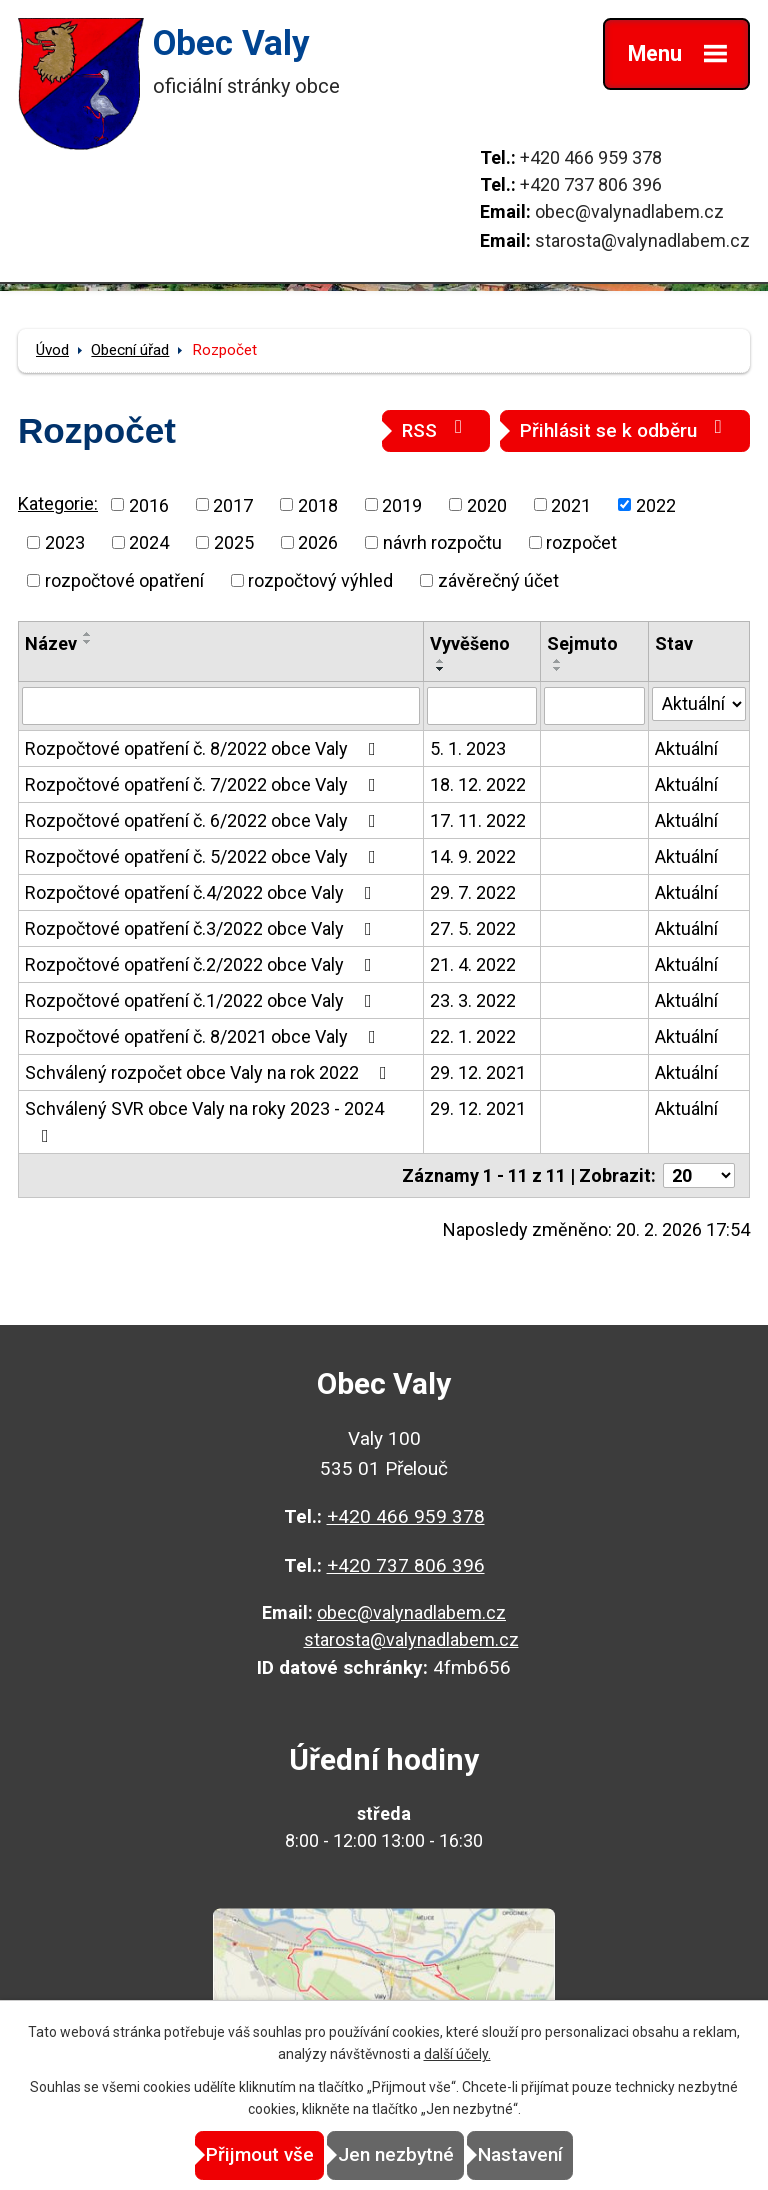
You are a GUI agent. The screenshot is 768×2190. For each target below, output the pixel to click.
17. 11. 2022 (478, 820)
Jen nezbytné (396, 2154)
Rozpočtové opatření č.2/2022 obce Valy (202, 964)
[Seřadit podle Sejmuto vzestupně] (558, 661)
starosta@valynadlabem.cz (642, 240)
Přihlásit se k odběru (625, 429)
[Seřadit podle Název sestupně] (88, 642)
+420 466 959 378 (591, 157)
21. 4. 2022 (473, 964)
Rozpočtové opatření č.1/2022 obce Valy (202, 1000)
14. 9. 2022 (473, 856)
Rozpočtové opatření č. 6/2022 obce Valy (204, 820)
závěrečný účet (498, 580)
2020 (487, 504)
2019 (402, 504)
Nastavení (520, 2154)
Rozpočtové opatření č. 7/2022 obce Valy (204, 784)
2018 (318, 504)
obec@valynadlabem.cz (629, 211)
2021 (571, 504)
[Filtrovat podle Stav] (699, 704)
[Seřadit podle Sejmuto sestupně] (558, 669)
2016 (149, 504)
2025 (234, 542)
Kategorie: (58, 503)
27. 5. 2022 (473, 928)
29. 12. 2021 (478, 1072)
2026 (318, 542)
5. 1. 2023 (468, 748)
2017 (233, 504)
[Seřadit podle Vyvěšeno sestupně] (441, 669)
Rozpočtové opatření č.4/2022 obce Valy (202, 892)
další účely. (457, 2054)
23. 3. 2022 (473, 1000)
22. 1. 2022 (473, 1036)
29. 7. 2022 (473, 892)
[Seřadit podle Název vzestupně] (88, 634)
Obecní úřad (130, 350)
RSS (436, 429)
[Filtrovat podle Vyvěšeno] (482, 706)
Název (51, 643)
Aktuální (686, 748)
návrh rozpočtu (442, 542)
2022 (656, 504)
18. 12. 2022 (478, 784)
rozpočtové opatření (124, 580)
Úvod (52, 350)
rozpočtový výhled (320, 580)
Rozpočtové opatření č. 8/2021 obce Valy (204, 1036)
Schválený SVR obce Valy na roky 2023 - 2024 (204, 1121)
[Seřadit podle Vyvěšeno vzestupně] (441, 661)
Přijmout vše (260, 2154)
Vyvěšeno (470, 643)
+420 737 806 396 (591, 184)
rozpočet (581, 542)
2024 (149, 542)
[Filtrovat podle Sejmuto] (594, 706)
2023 (65, 542)
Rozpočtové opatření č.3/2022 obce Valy (202, 928)
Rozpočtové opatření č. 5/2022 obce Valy (204, 856)
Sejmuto (582, 643)
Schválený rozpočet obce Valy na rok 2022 (210, 1072)
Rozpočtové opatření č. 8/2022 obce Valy (204, 748)
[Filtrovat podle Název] (221, 706)
